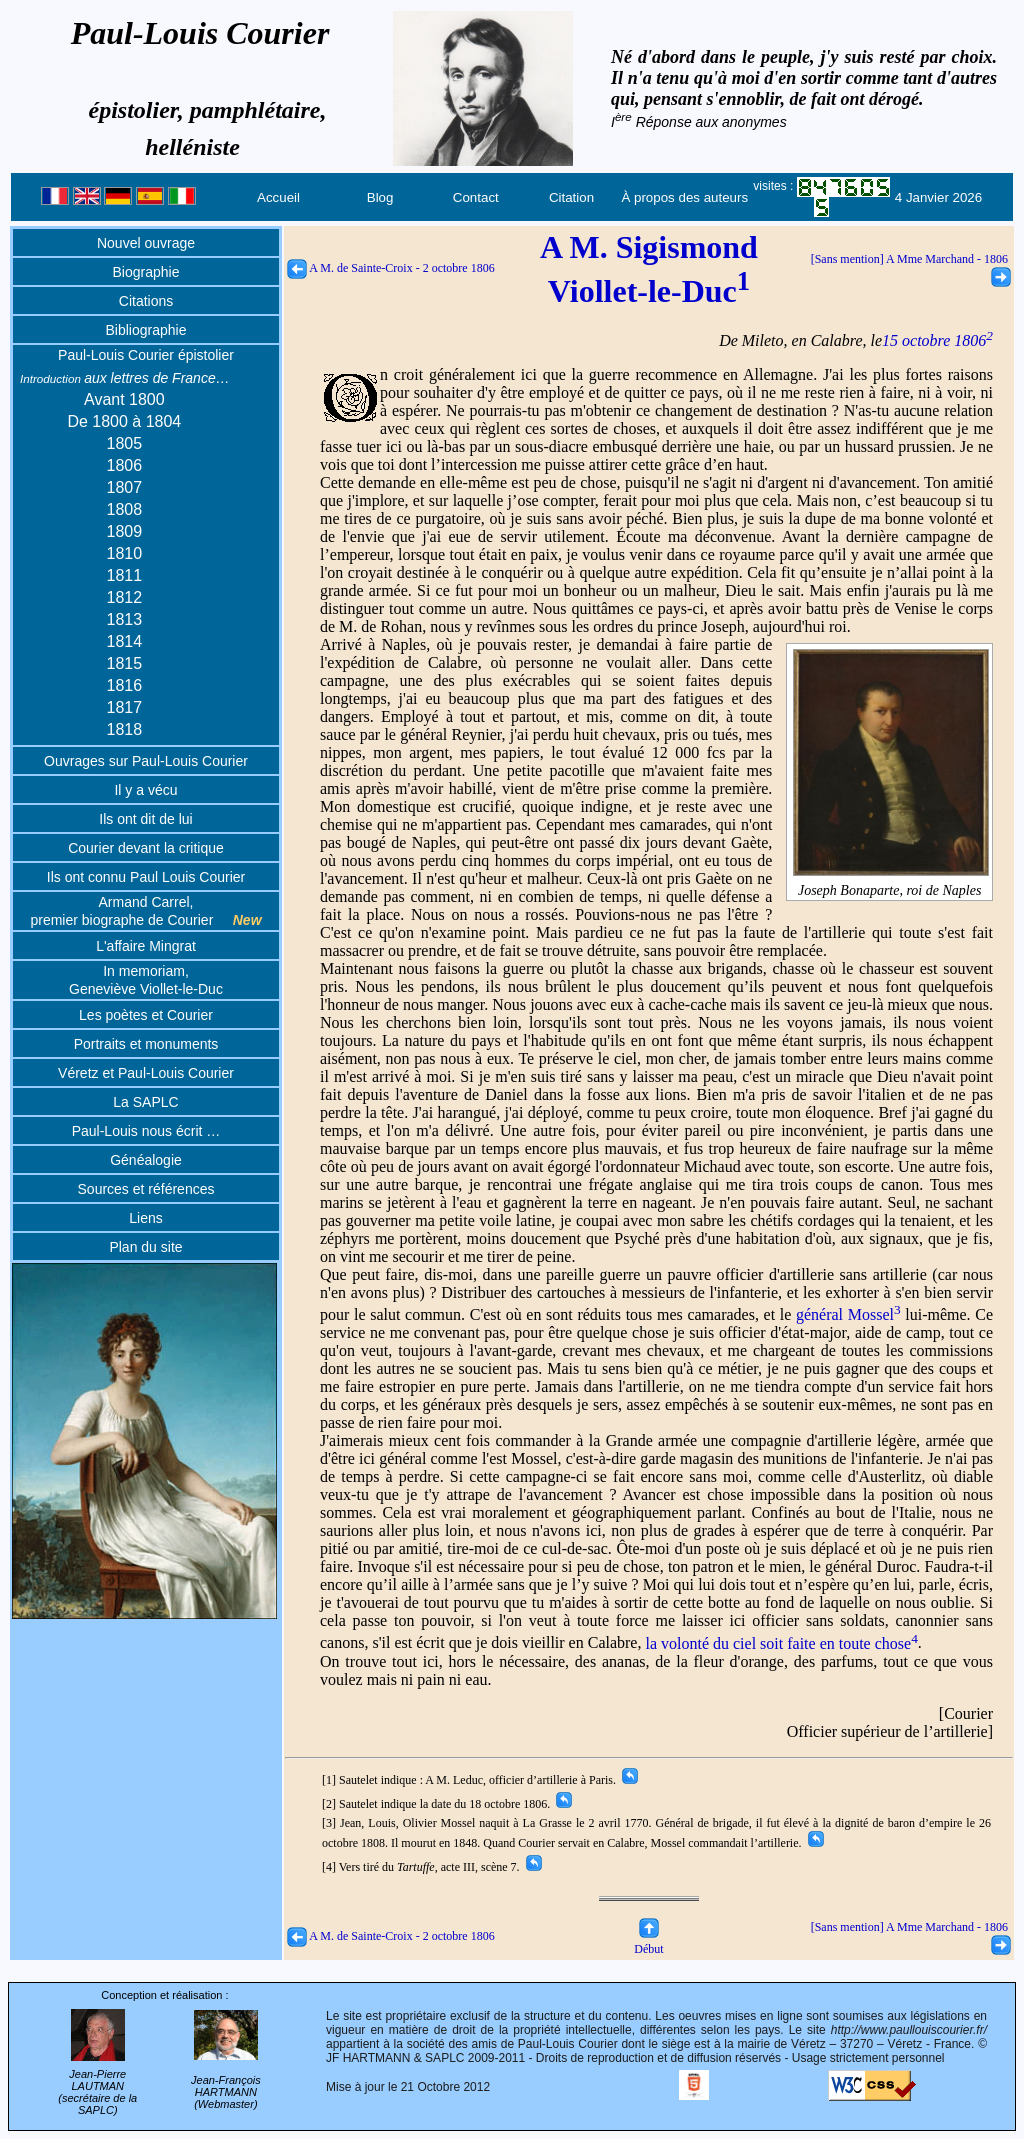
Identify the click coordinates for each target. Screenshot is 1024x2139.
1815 (125, 663)
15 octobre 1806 (937, 340)
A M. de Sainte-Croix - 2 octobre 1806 (391, 268)
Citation (571, 197)
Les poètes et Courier (146, 1015)
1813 (125, 619)
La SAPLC (145, 1102)
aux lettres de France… (125, 378)
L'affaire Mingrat (146, 946)
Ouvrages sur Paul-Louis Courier (146, 761)
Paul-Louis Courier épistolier (146, 355)
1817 (125, 707)
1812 (125, 597)
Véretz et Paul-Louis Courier (146, 1073)
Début (648, 1941)
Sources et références (146, 1189)
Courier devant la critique (146, 848)
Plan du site (145, 1247)
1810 (125, 553)
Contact (476, 197)
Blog (380, 197)
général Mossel (848, 1314)
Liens (145, 1218)
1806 (125, 465)
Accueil (278, 197)
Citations (146, 301)
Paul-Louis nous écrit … (146, 1131)
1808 (125, 509)
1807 (125, 487)
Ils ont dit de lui (145, 819)
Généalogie (146, 1160)
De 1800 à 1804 (124, 421)
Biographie (146, 272)
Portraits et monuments (146, 1044)
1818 (125, 729)
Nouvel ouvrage (146, 243)
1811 (125, 575)
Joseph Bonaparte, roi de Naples (891, 883)
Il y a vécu (145, 790)
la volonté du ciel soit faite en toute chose (781, 1643)
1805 (125, 443)
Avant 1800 (124, 399)
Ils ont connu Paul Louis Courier (146, 877)
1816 (125, 685)
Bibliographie (146, 330)
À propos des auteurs (684, 197)
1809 (125, 531)
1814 (125, 641)
